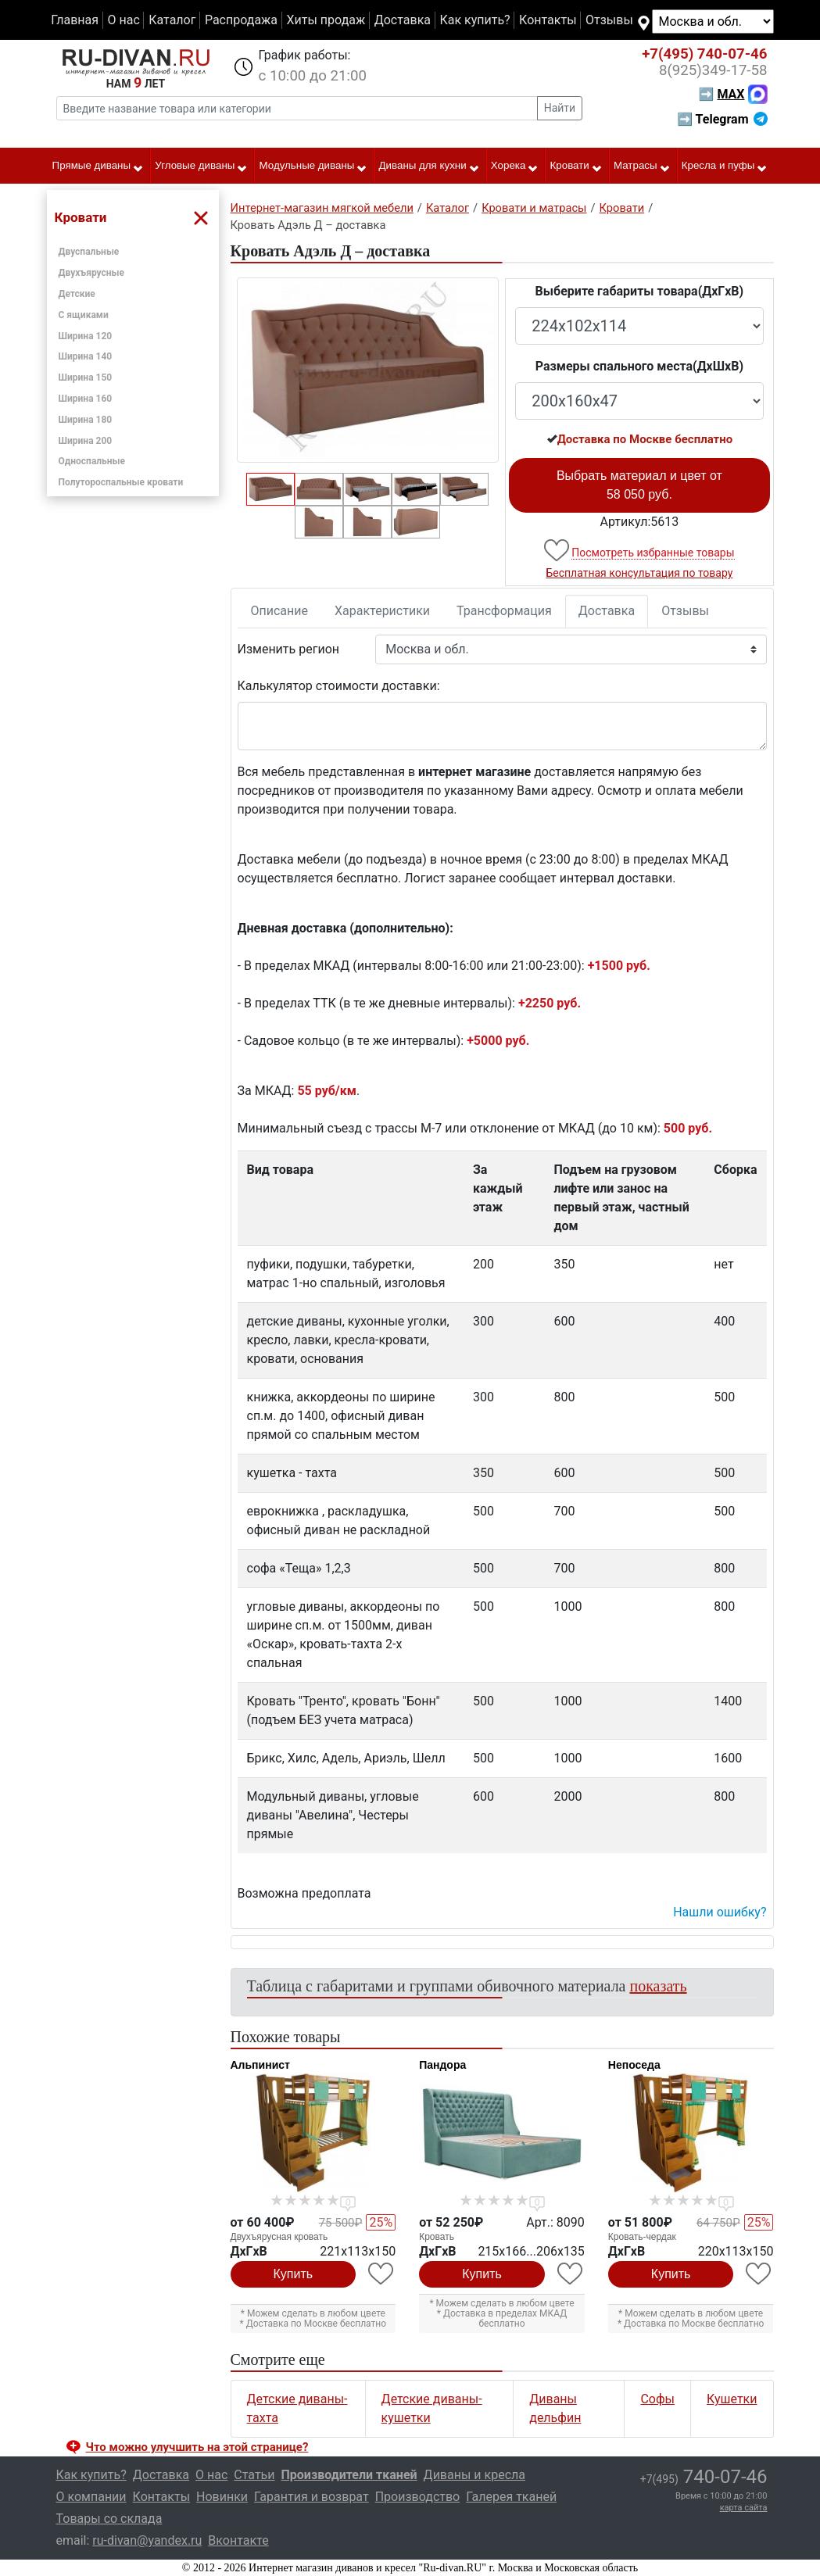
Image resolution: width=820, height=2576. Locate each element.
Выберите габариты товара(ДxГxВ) (639, 291)
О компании (91, 2496)
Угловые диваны (201, 166)
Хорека (515, 166)
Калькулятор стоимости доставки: (339, 685)
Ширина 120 (86, 336)
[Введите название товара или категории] (297, 108)
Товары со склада (109, 2518)
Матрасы (642, 166)
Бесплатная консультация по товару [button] (639, 573)
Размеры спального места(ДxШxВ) (639, 366)
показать (658, 1986)
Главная (74, 20)
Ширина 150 (86, 377)
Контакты (547, 20)
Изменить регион (288, 649)
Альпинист (260, 2065)
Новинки (222, 2496)
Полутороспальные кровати (121, 482)
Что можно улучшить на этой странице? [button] (197, 2447)
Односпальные (92, 461)
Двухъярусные (92, 272)
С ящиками (84, 314)
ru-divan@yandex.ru (147, 2540)
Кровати (576, 166)
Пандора (442, 2065)
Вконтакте (238, 2540)
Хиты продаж (326, 20)
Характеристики (382, 610)
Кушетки (732, 2399)
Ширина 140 (86, 356)
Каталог (172, 20)
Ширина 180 (86, 419)
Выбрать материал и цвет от (639, 485)
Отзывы (609, 20)
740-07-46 (704, 54)
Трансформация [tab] (504, 610)
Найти (560, 108)
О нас (123, 20)
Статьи (254, 2474)
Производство (417, 2496)
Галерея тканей (511, 2496)
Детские (77, 293)
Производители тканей (349, 2474)
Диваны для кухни (429, 166)
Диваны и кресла (474, 2474)
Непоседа (634, 2065)
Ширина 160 (86, 398)
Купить (293, 2274)
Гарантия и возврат (311, 2496)
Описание (280, 610)
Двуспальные (89, 251)
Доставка (402, 20)
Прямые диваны (98, 166)
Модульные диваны (314, 166)
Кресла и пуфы (725, 166)
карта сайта (744, 2508)
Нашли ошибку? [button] (719, 1912)
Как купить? (474, 20)
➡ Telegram (722, 119)
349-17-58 (713, 70)
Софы (657, 2399)
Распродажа (241, 20)
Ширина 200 (86, 440)
